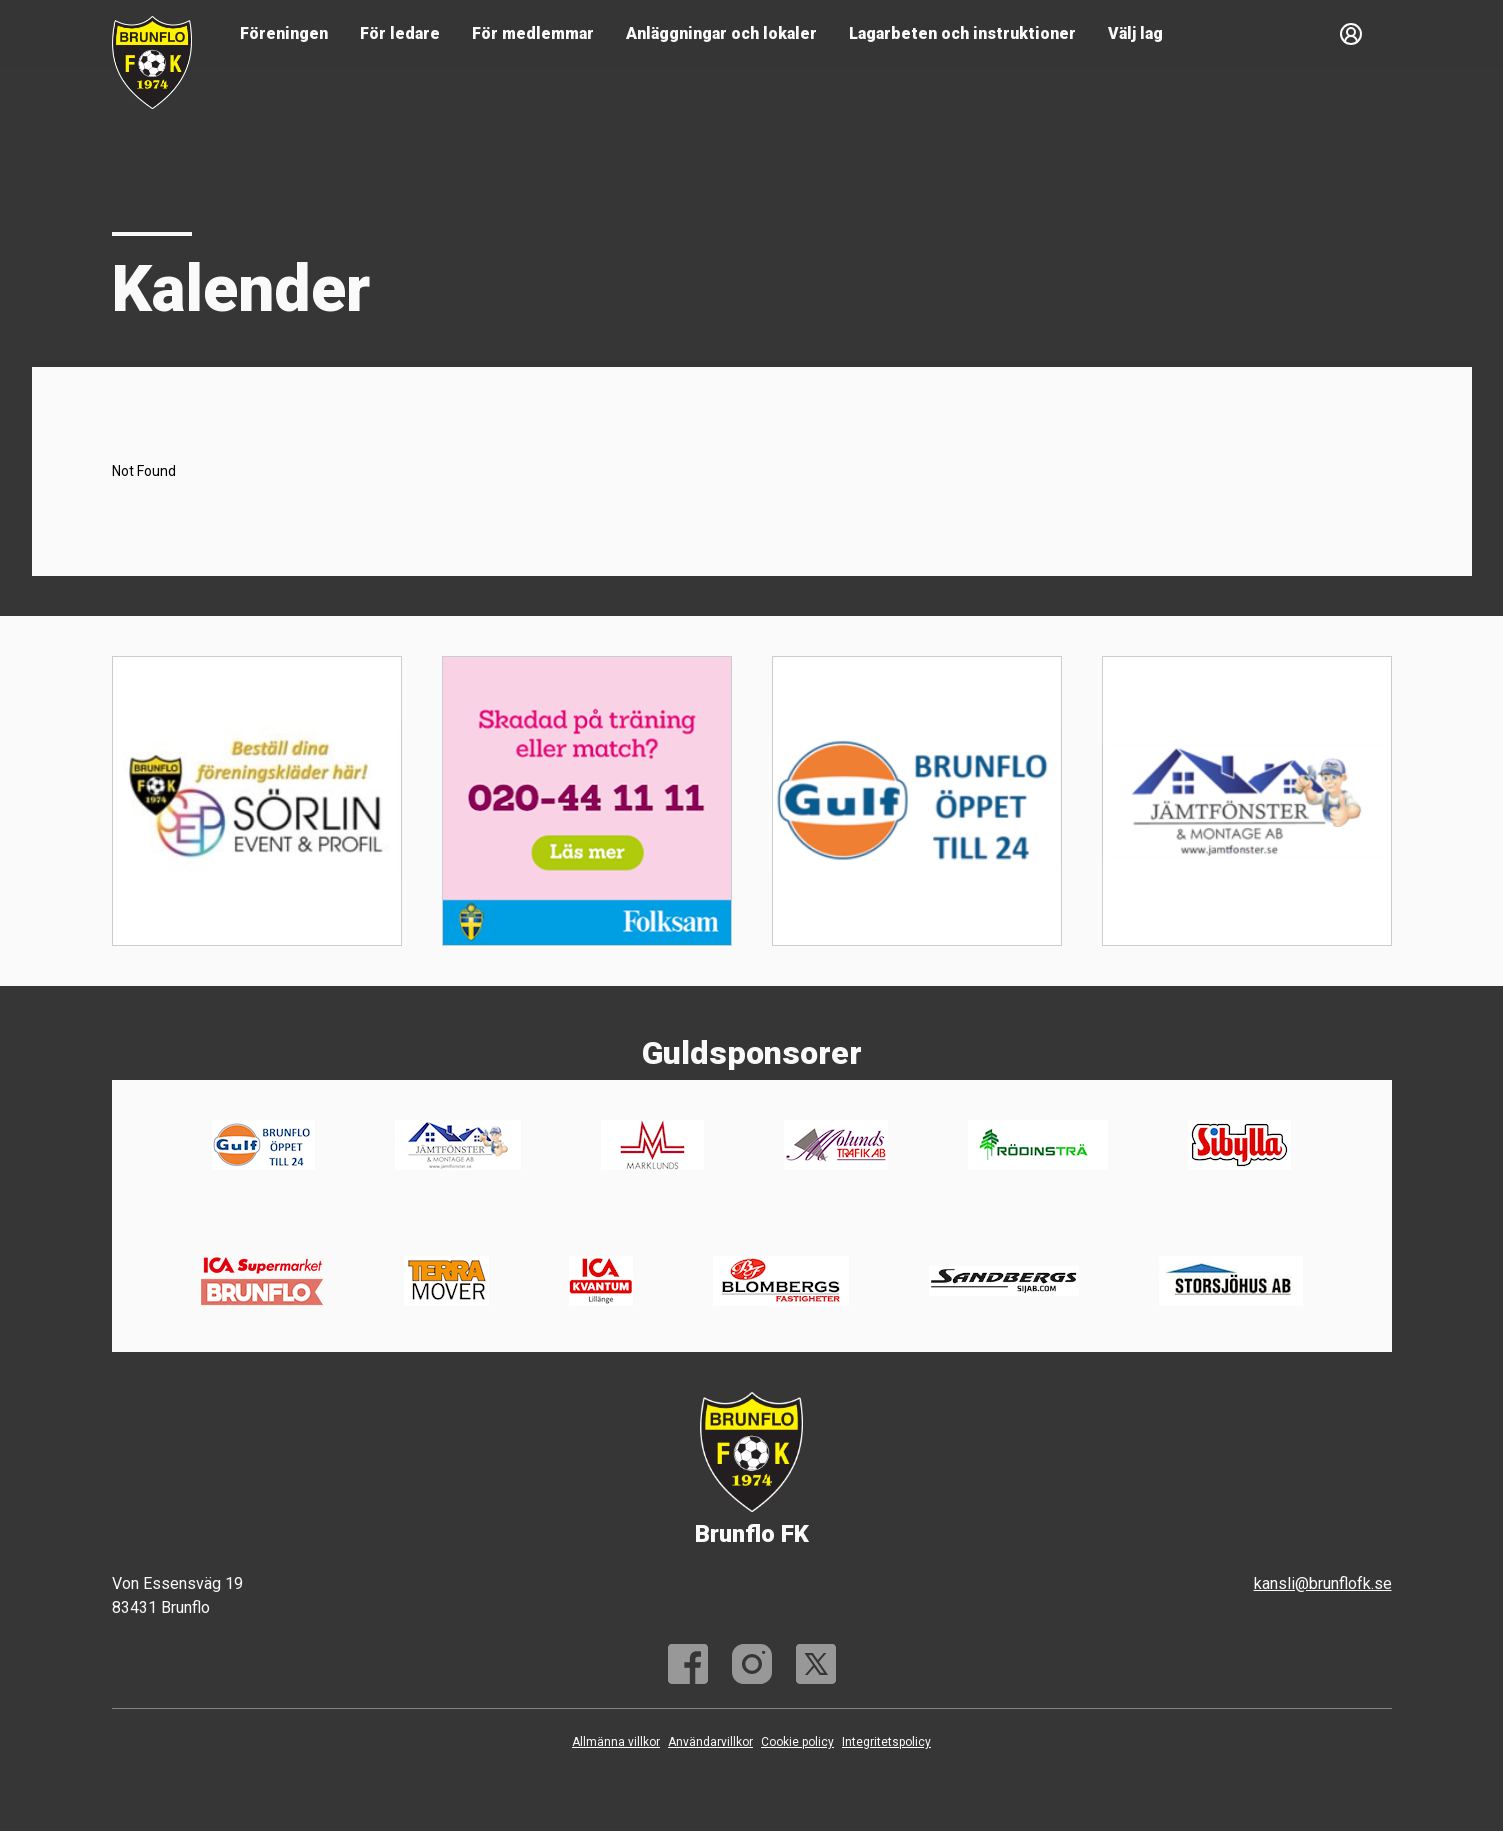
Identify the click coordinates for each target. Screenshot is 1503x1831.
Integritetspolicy (886, 1742)
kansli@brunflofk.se (1323, 1583)
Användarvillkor (710, 1742)
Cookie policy (797, 1742)
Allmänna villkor (616, 1742)
